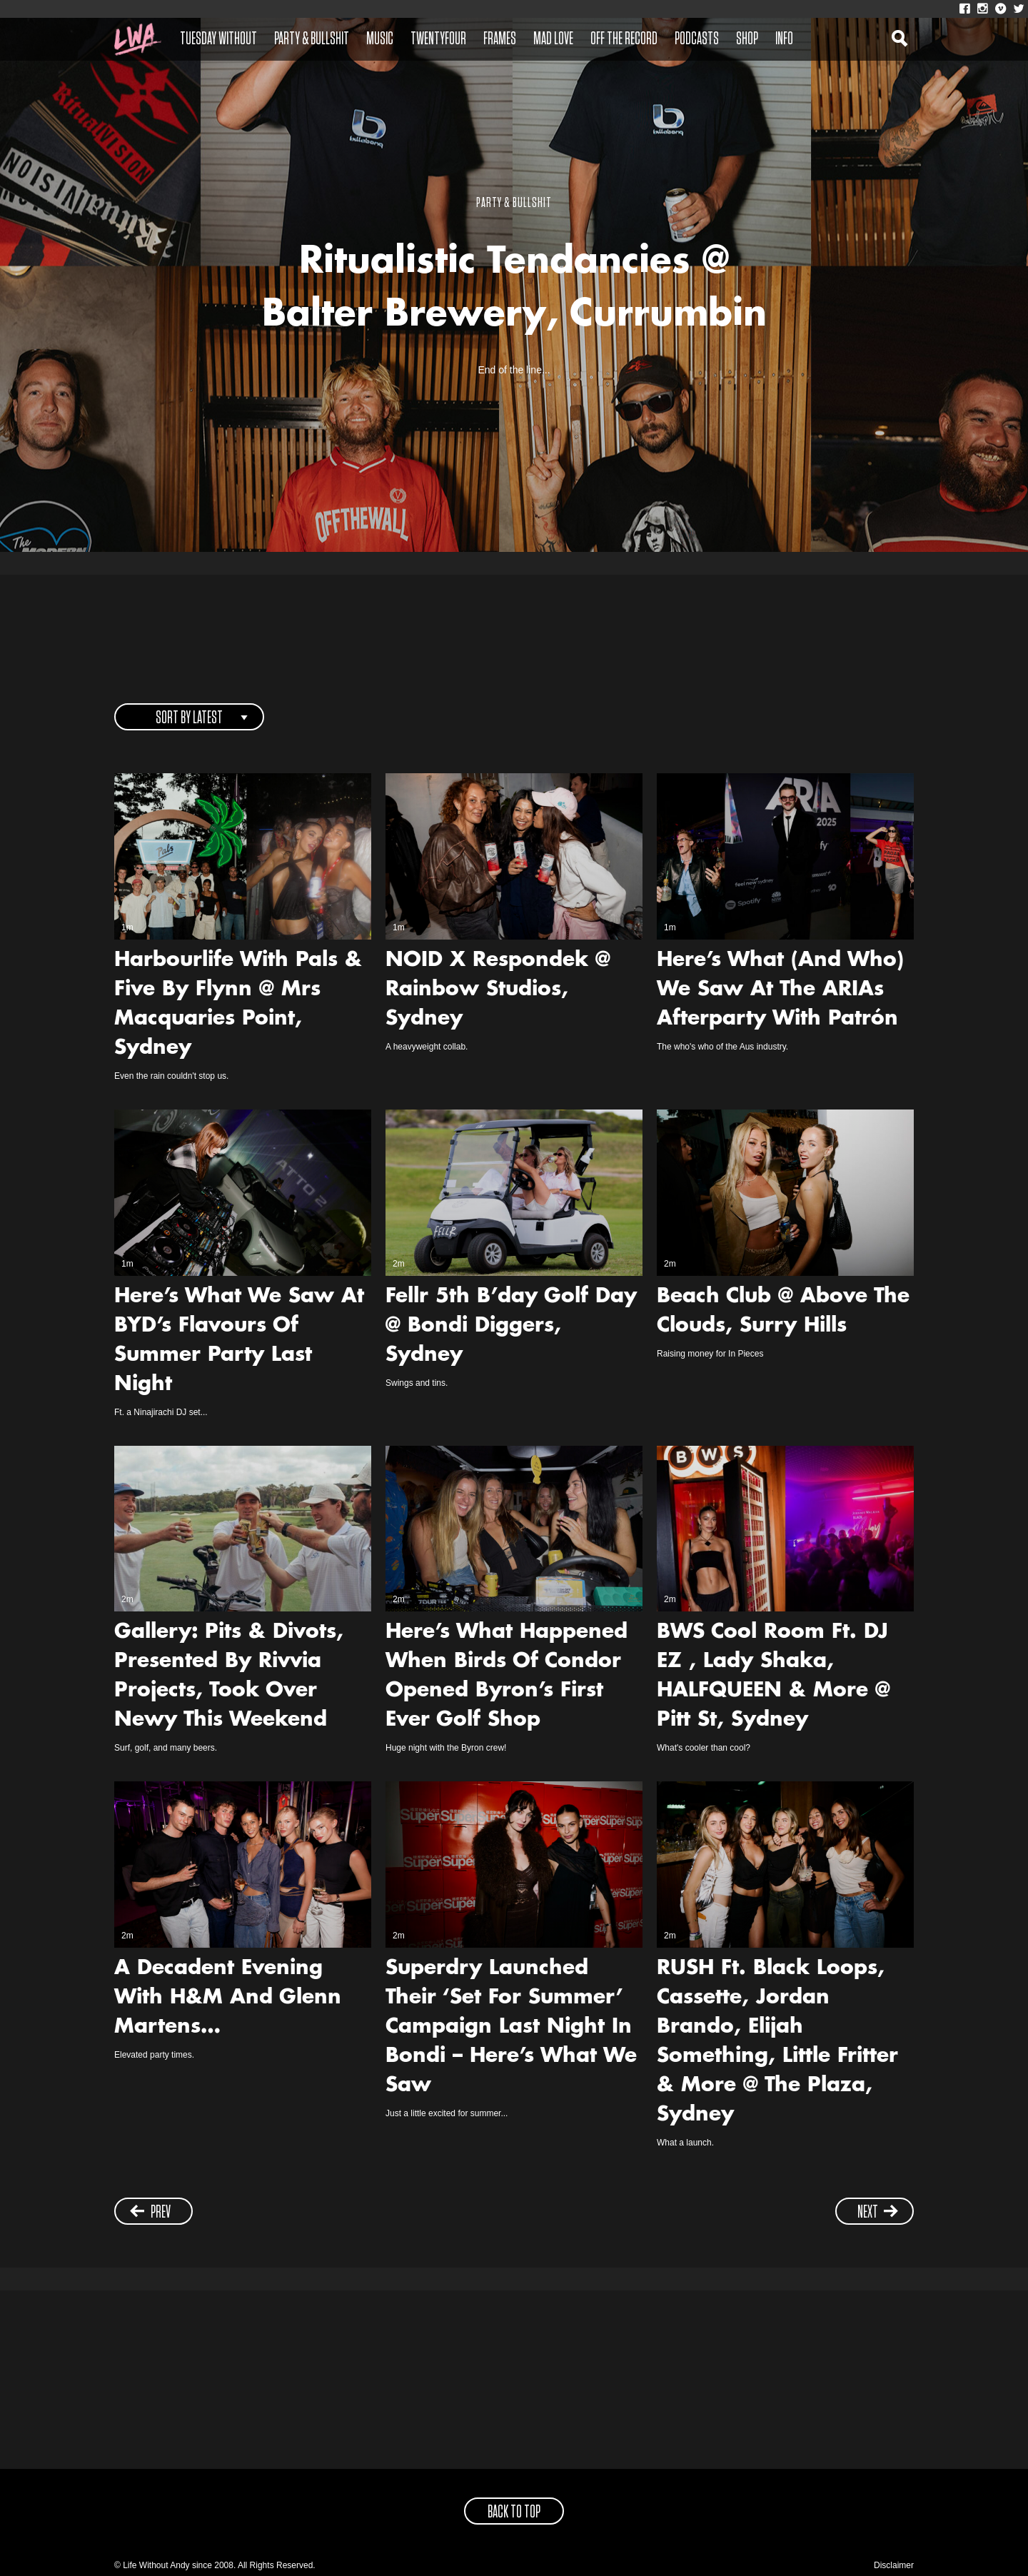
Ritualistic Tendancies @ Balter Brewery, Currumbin (514, 290)
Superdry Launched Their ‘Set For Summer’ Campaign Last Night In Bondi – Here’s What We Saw (511, 2027)
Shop (747, 39)
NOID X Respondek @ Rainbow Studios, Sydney (498, 990)
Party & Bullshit (311, 39)
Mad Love (553, 39)
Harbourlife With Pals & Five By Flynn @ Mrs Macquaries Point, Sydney (238, 1005)
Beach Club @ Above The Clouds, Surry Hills (783, 1312)
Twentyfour (438, 39)
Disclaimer (894, 2565)
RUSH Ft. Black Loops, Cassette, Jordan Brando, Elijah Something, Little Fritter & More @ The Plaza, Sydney (777, 2042)
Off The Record (623, 39)
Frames (499, 39)
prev (150, 2212)
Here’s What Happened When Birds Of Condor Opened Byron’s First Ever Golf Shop (507, 1677)
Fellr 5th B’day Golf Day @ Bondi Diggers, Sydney (511, 1326)
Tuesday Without (218, 39)
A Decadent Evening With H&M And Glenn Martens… (227, 1998)
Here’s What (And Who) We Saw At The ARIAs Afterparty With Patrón (780, 990)
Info (784, 39)
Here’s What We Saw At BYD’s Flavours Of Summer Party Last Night (239, 1341)
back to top (514, 2512)
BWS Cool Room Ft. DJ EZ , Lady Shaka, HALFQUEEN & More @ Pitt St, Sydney (773, 1677)
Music (379, 39)
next (878, 2212)
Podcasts (697, 39)
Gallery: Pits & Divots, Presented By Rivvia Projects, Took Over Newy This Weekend (228, 1677)
